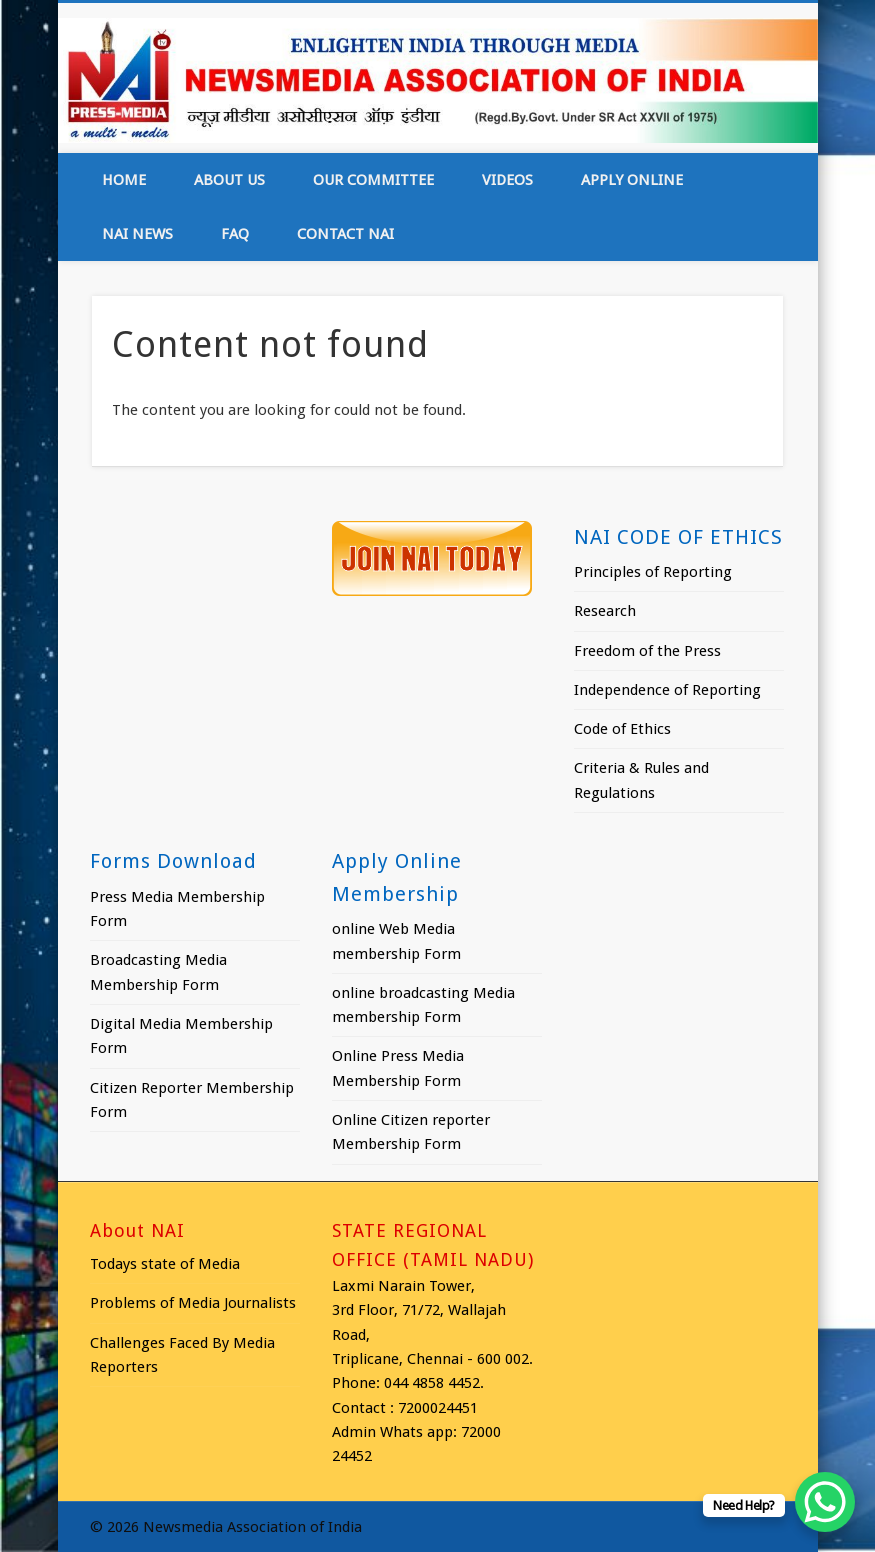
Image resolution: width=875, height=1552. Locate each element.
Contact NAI (345, 234)
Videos (507, 180)
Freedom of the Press (647, 651)
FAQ (235, 234)
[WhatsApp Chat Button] (825, 1502)
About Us (229, 180)
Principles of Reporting (653, 572)
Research (605, 611)
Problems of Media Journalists (193, 1303)
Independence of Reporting (667, 690)
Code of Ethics (622, 729)
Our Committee (373, 180)
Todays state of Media (165, 1264)
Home (124, 180)
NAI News (137, 234)
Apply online (632, 180)
